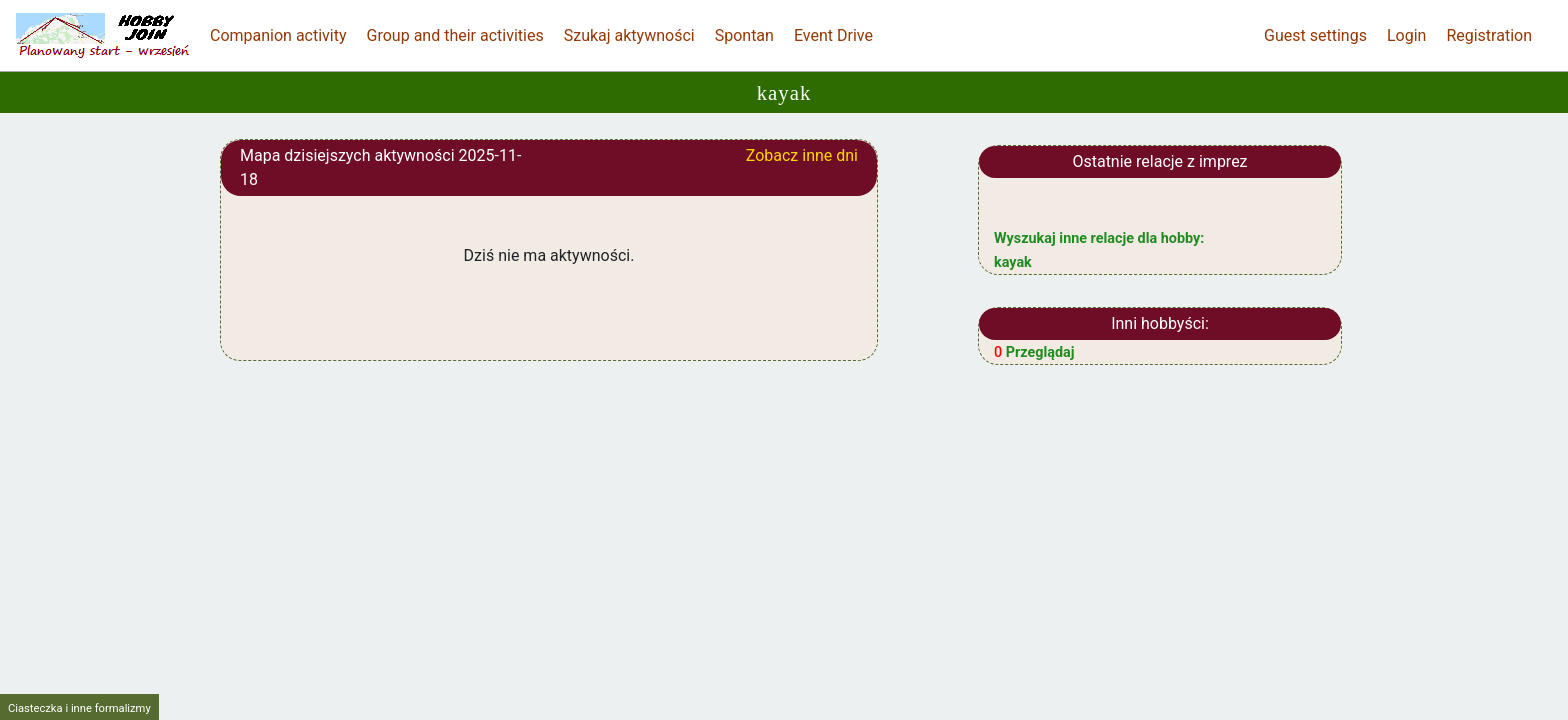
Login (1406, 35)
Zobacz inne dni (802, 155)
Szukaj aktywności (629, 35)
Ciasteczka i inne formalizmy (79, 708)
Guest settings (1315, 35)
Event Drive (833, 35)
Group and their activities (455, 35)
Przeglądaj (1034, 352)
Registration (1489, 35)
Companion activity (278, 35)
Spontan (744, 35)
